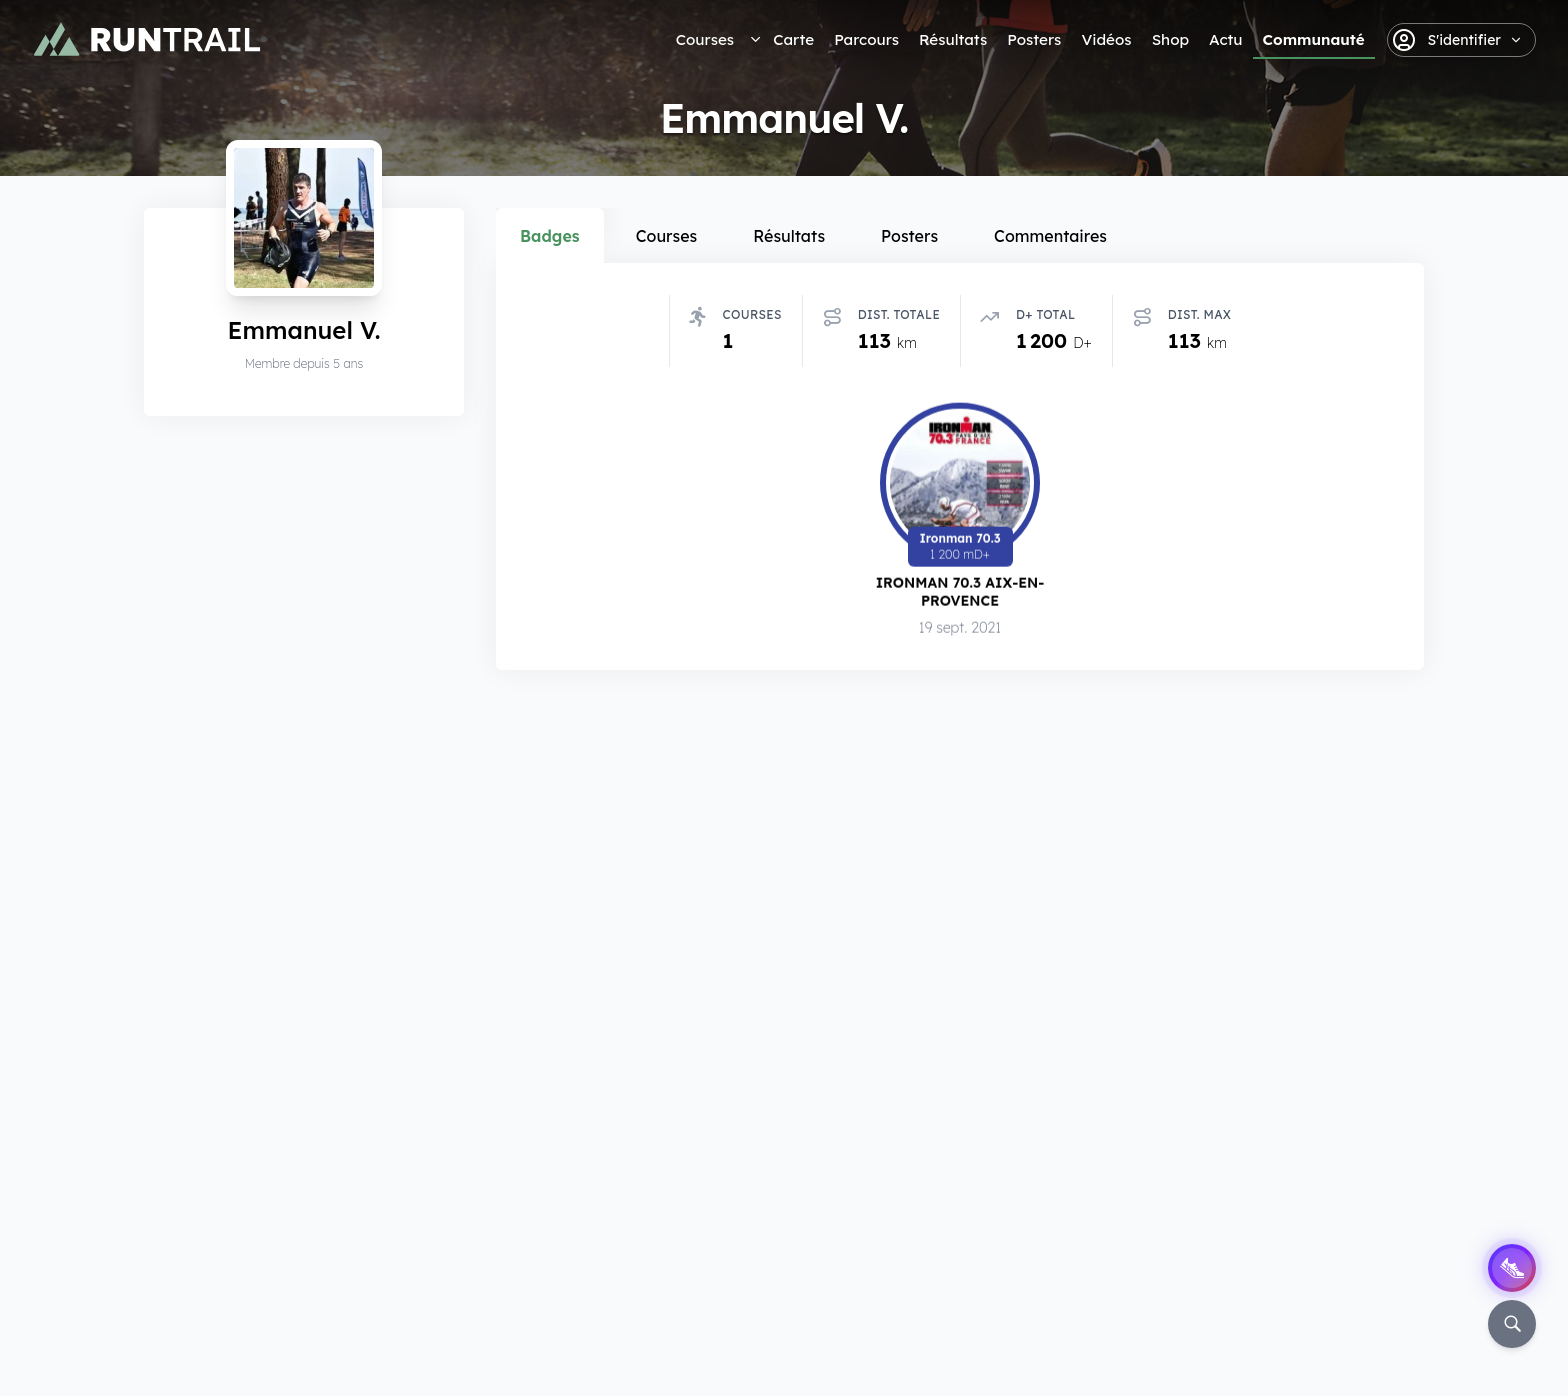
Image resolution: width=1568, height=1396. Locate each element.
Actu (1225, 39)
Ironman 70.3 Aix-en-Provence (960, 591)
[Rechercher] (1512, 1324)
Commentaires (1050, 236)
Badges (550, 236)
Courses (705, 39)
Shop (1170, 39)
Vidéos (1106, 39)
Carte (793, 39)
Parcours (866, 39)
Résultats (953, 39)
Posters (1034, 39)
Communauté (1314, 39)
